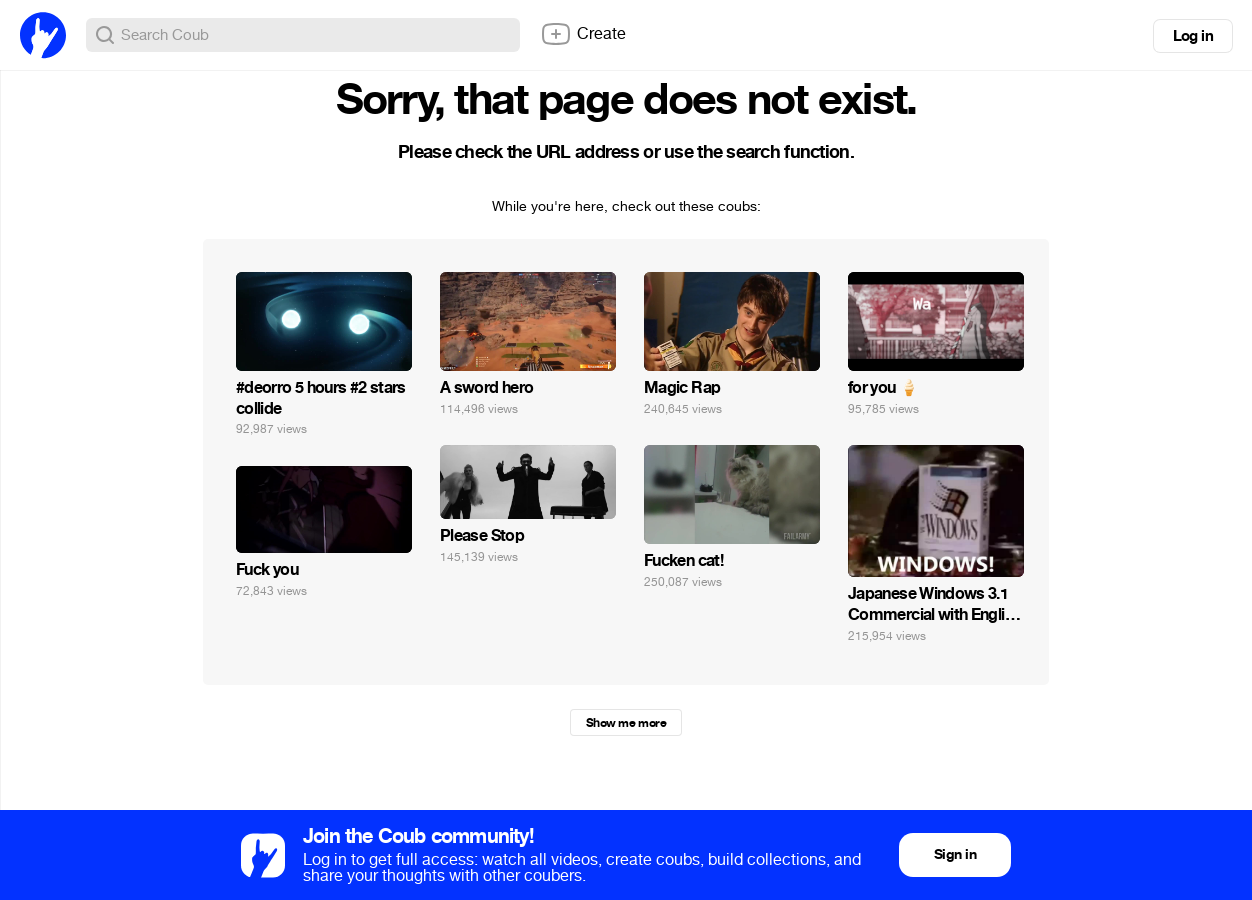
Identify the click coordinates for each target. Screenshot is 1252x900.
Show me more (626, 723)
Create (583, 34)
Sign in (955, 854)
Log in (1193, 36)
